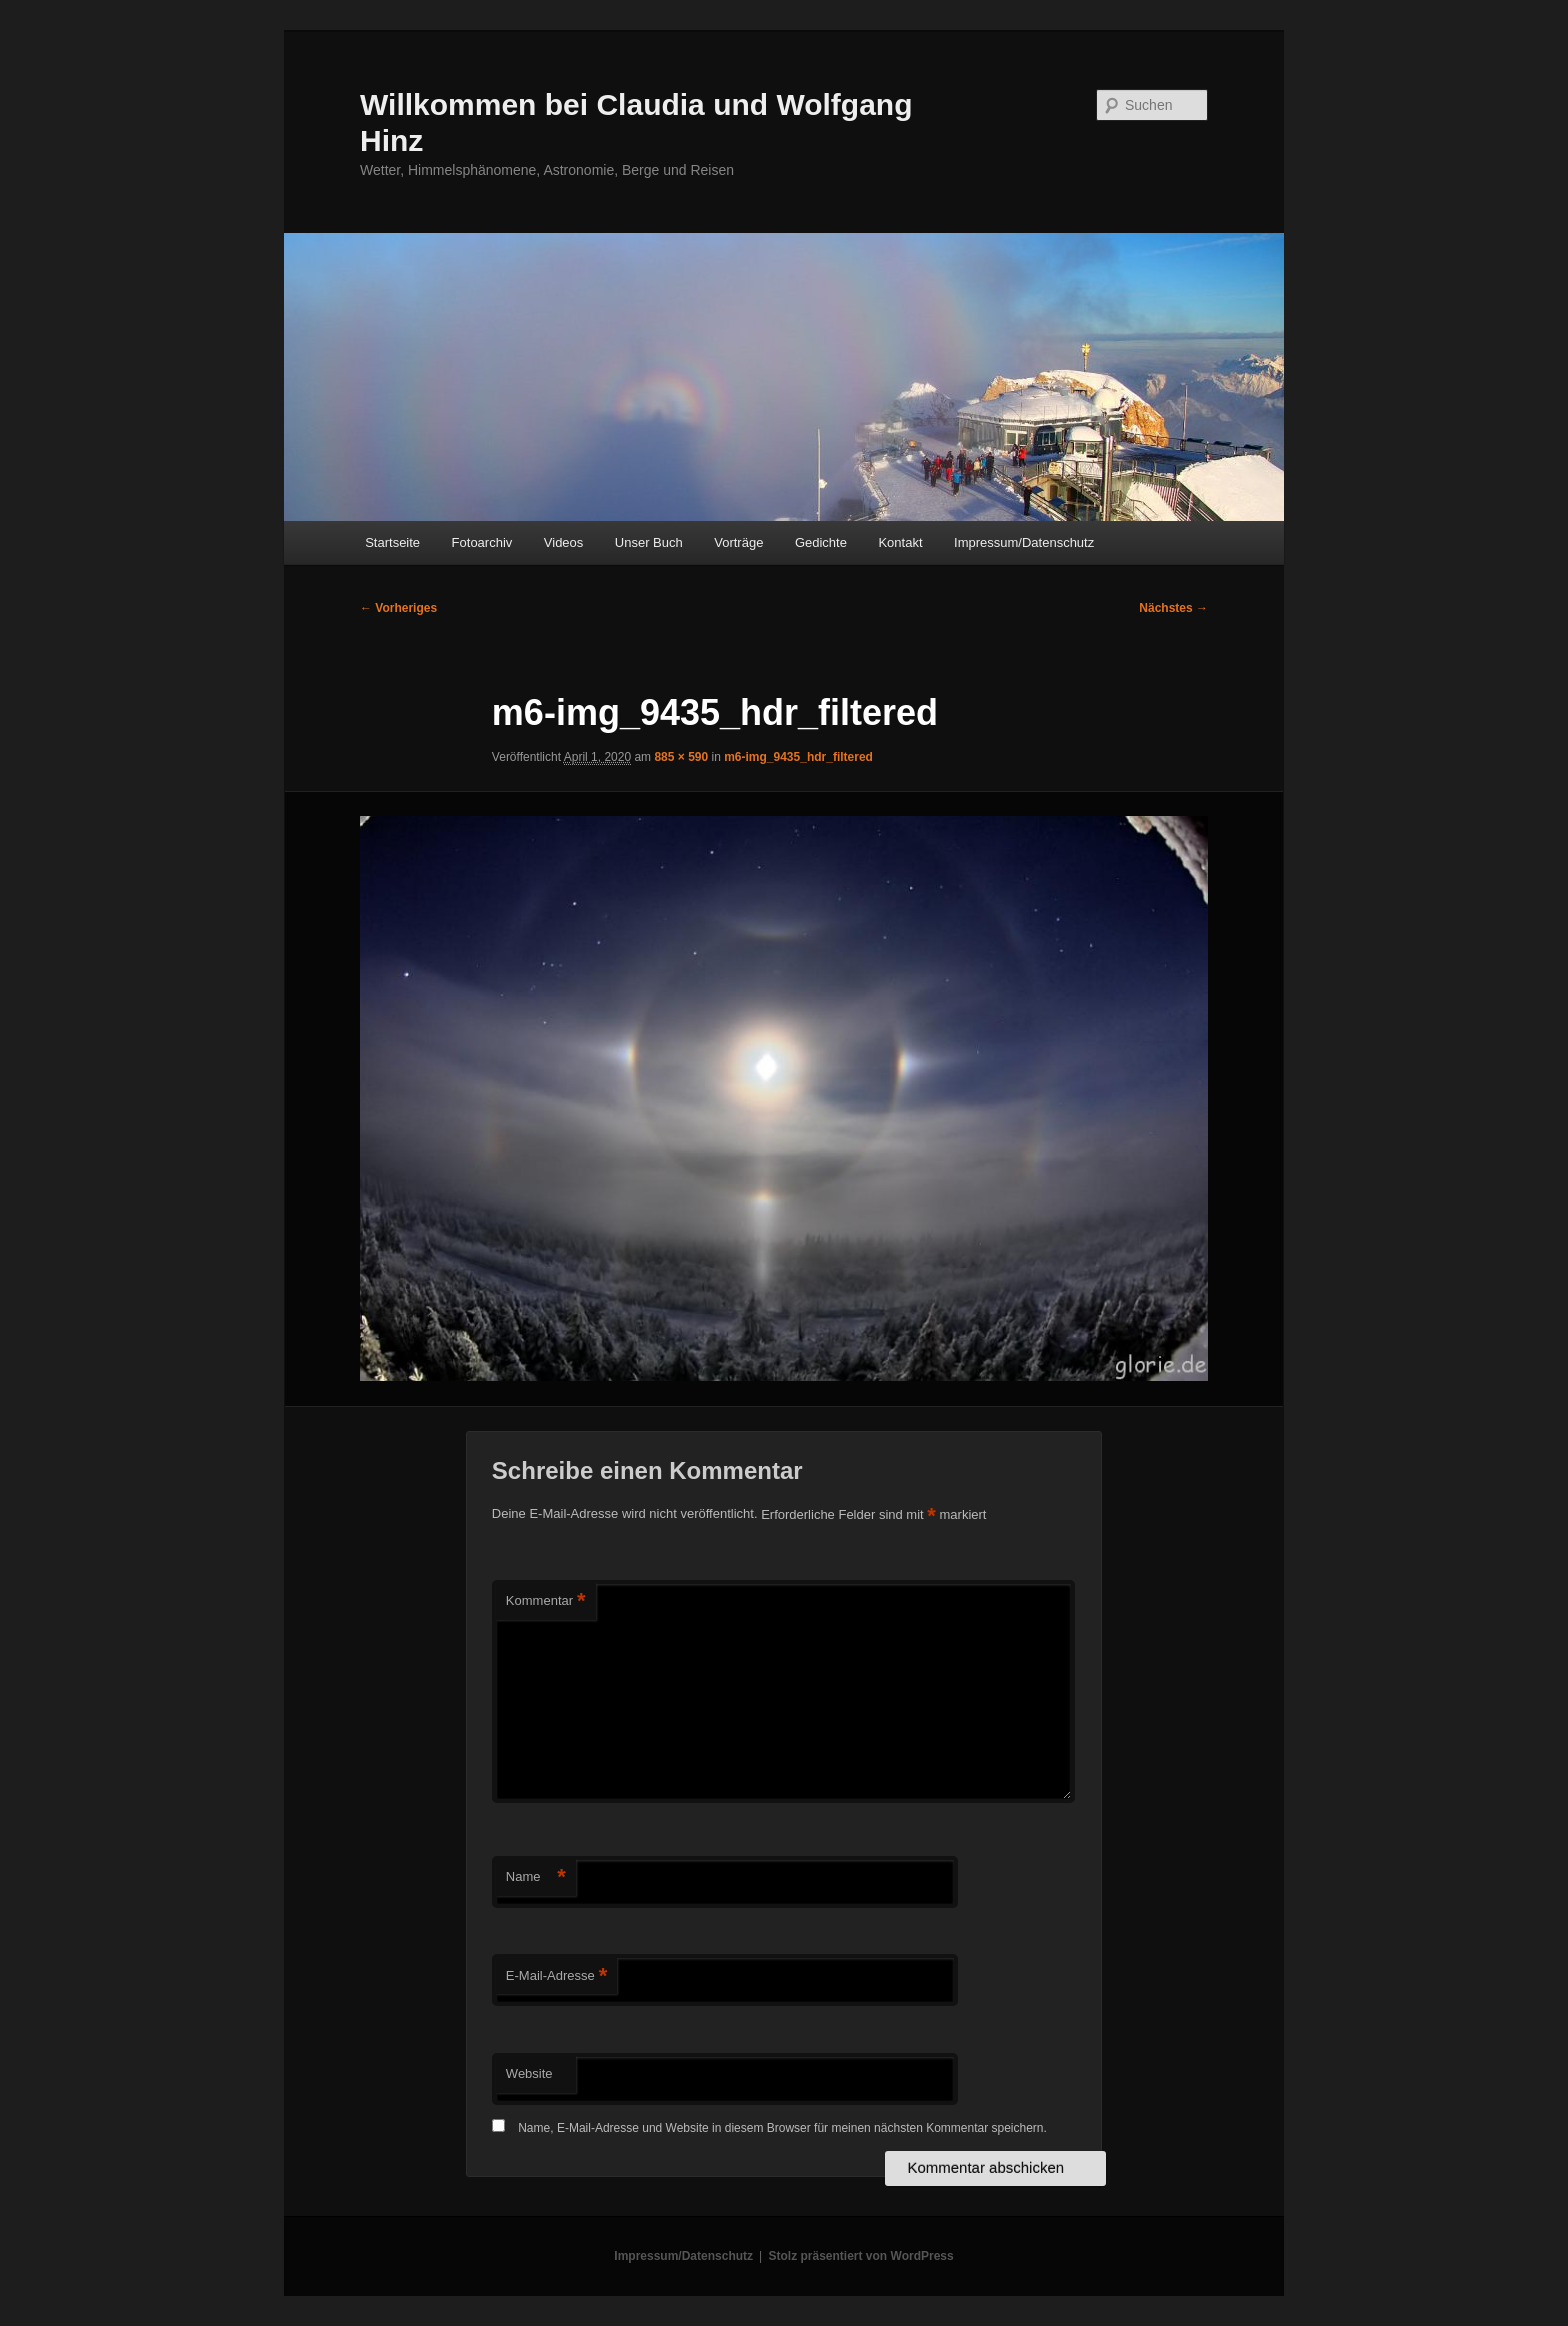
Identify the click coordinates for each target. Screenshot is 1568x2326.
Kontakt (900, 542)
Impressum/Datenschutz (1024, 542)
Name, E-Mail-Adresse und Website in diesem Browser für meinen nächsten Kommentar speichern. (782, 2128)
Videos (564, 542)
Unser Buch (649, 542)
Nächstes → (1173, 608)
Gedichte (821, 542)
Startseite (392, 542)
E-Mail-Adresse (556, 1976)
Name (536, 1877)
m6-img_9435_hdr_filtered (798, 757)
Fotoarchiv (482, 542)
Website (529, 2073)
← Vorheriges (398, 608)
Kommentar (546, 1601)
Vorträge (738, 542)
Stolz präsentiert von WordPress (861, 2256)
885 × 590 (681, 757)
